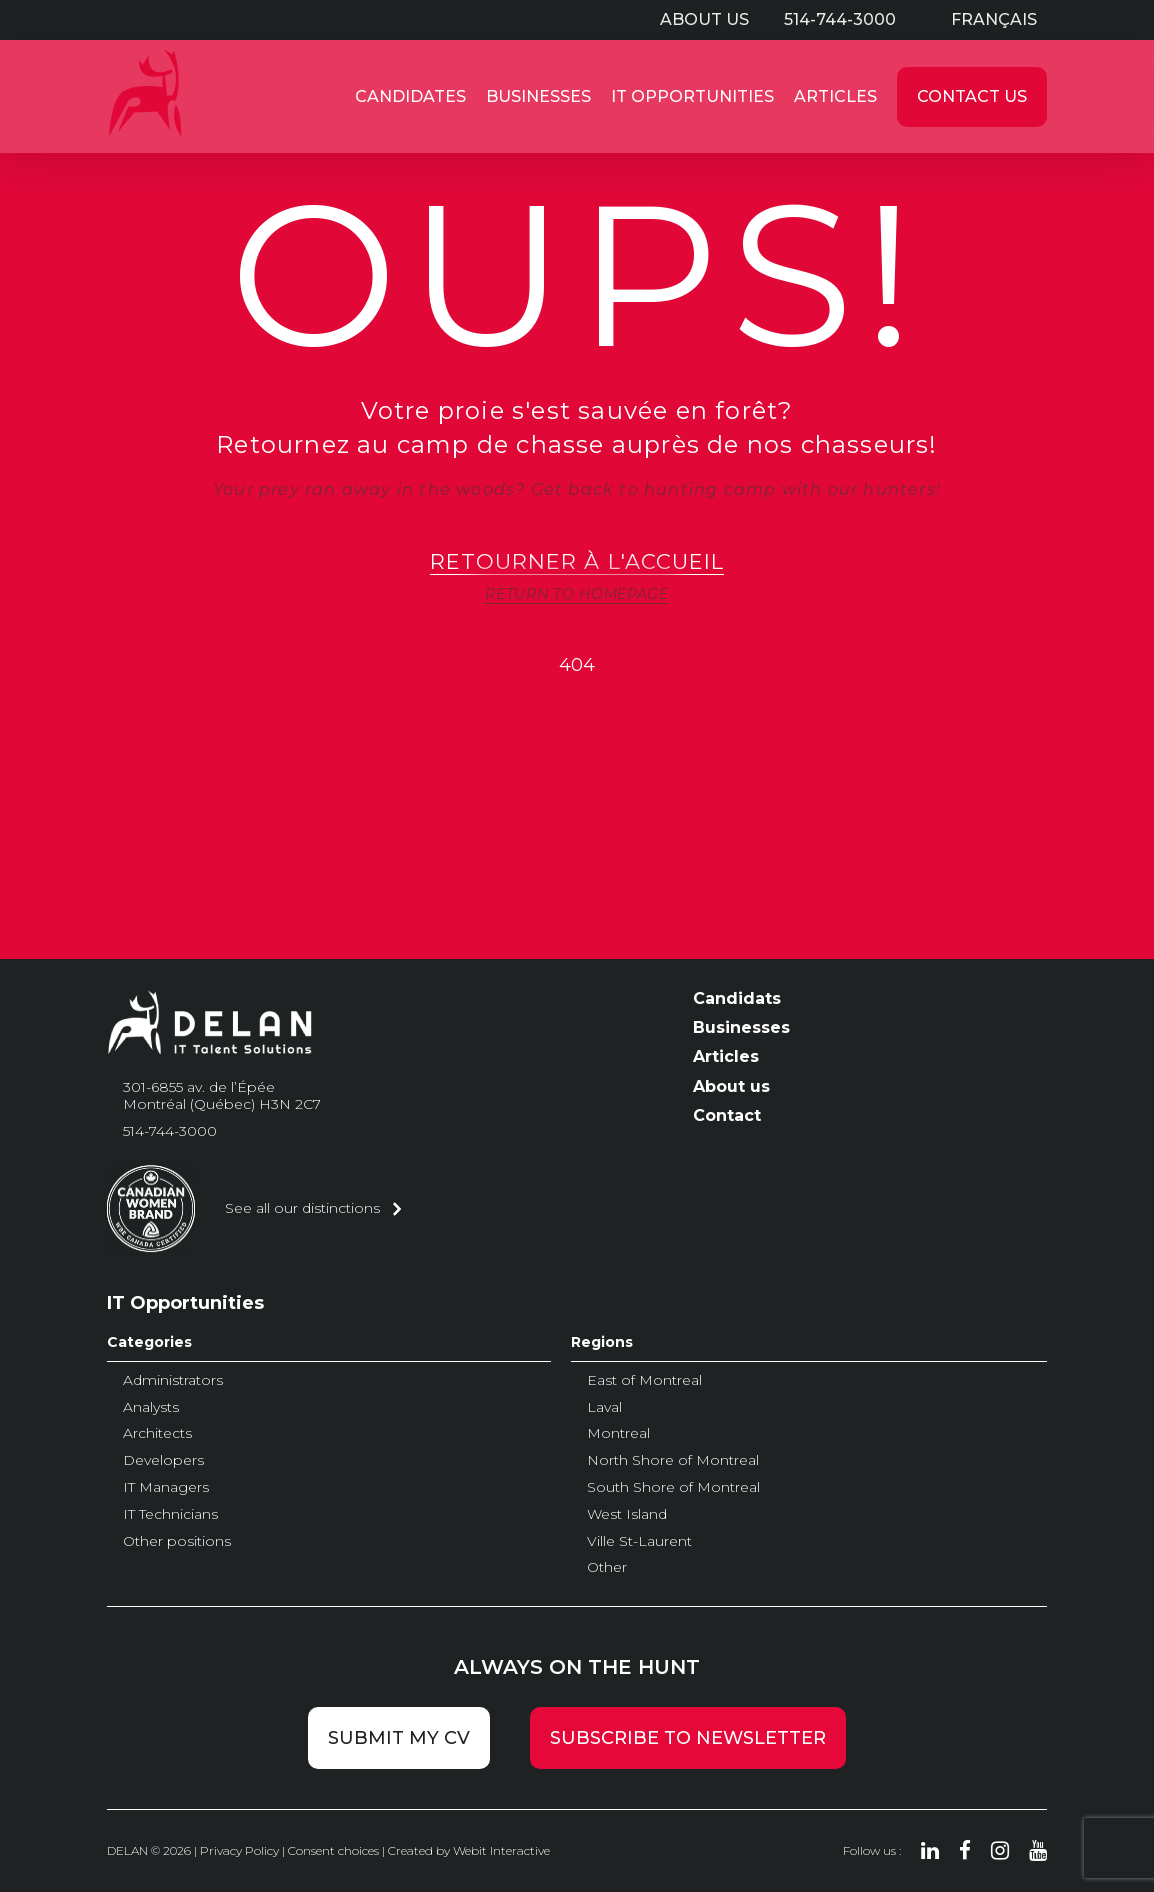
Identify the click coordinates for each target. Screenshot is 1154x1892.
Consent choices (333, 1850)
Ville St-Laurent (639, 1541)
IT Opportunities (692, 96)
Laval (604, 1407)
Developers (163, 1460)
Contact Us (972, 96)
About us (704, 19)
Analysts (151, 1407)
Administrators (173, 1380)
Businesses (538, 96)
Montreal (618, 1433)
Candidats (737, 998)
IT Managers (166, 1487)
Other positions (177, 1541)
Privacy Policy (239, 1850)
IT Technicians (170, 1514)
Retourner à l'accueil (577, 561)
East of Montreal (644, 1380)
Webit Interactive (501, 1850)
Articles (835, 96)
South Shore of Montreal (673, 1487)
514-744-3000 (840, 19)
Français (994, 19)
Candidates (410, 96)
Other (607, 1567)
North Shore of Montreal (673, 1460)
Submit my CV (399, 1738)
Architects (157, 1433)
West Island (627, 1514)
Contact (727, 1115)
